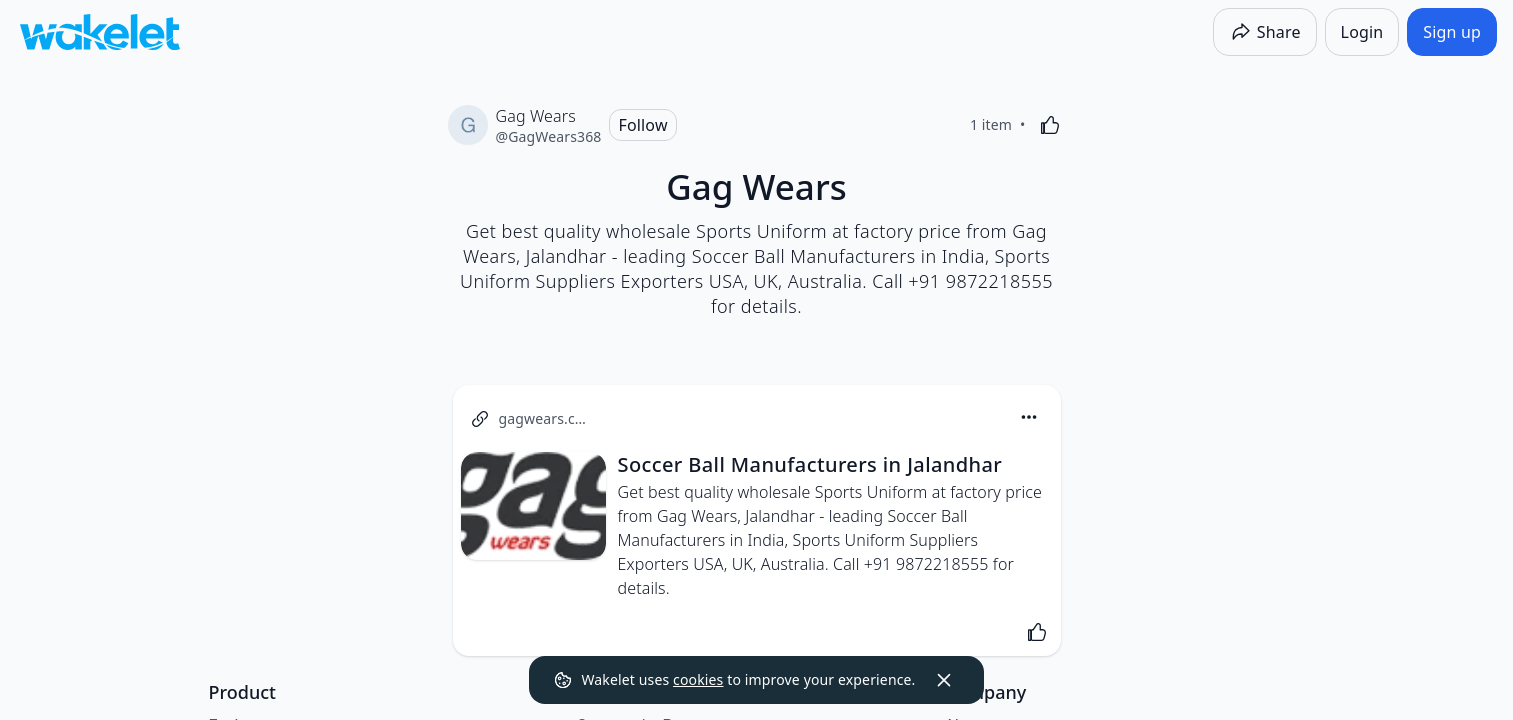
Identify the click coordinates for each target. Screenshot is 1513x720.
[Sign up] (1452, 32)
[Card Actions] (1029, 417)
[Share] (1265, 32)
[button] (1029, 418)
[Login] (1362, 32)
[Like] (1050, 125)
